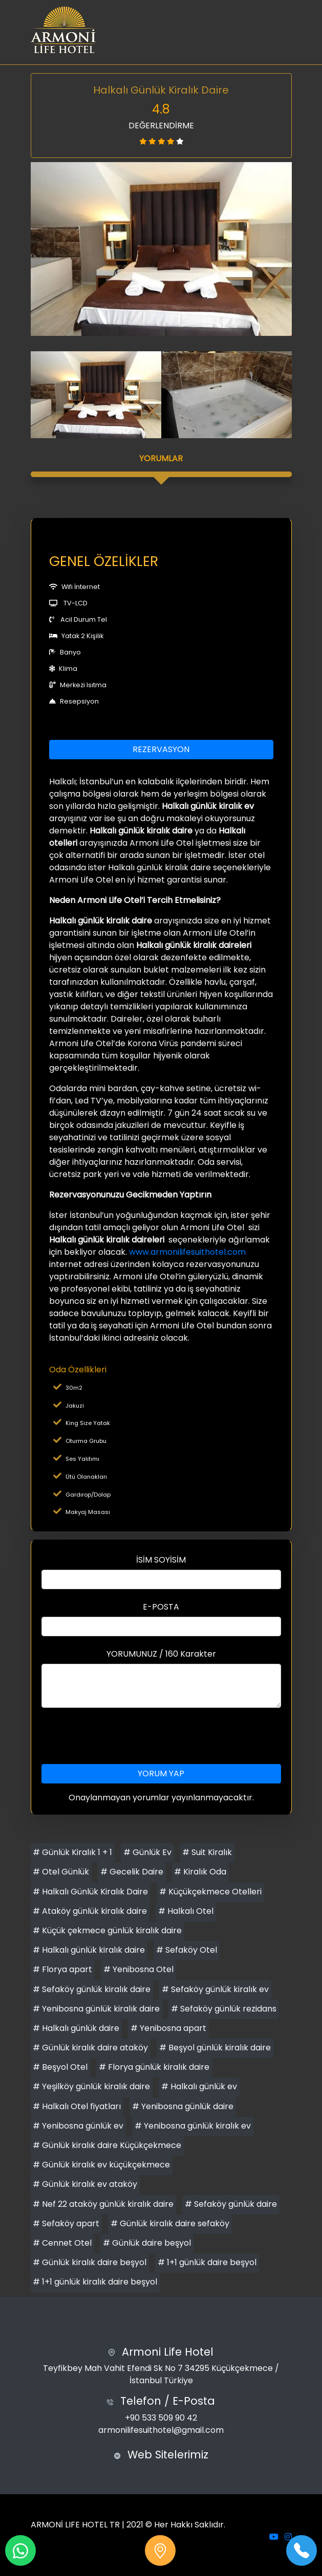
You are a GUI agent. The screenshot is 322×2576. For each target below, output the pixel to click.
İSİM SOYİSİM (161, 1560)
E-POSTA (161, 1607)
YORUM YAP (161, 1773)
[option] (161, 249)
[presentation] (161, 1736)
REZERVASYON (161, 749)
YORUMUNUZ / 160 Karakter (161, 1654)
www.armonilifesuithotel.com (187, 1252)
